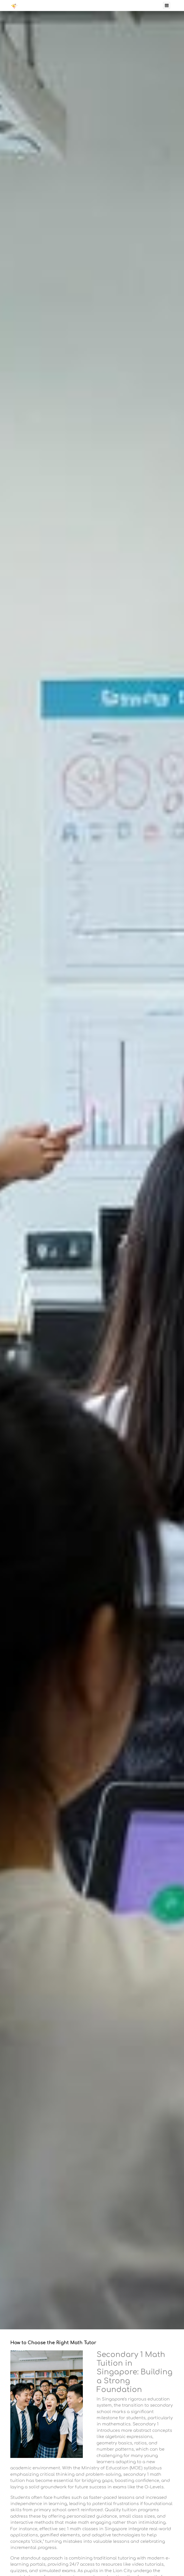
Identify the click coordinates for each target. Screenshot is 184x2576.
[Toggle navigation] (166, 5)
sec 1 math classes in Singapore (93, 2529)
